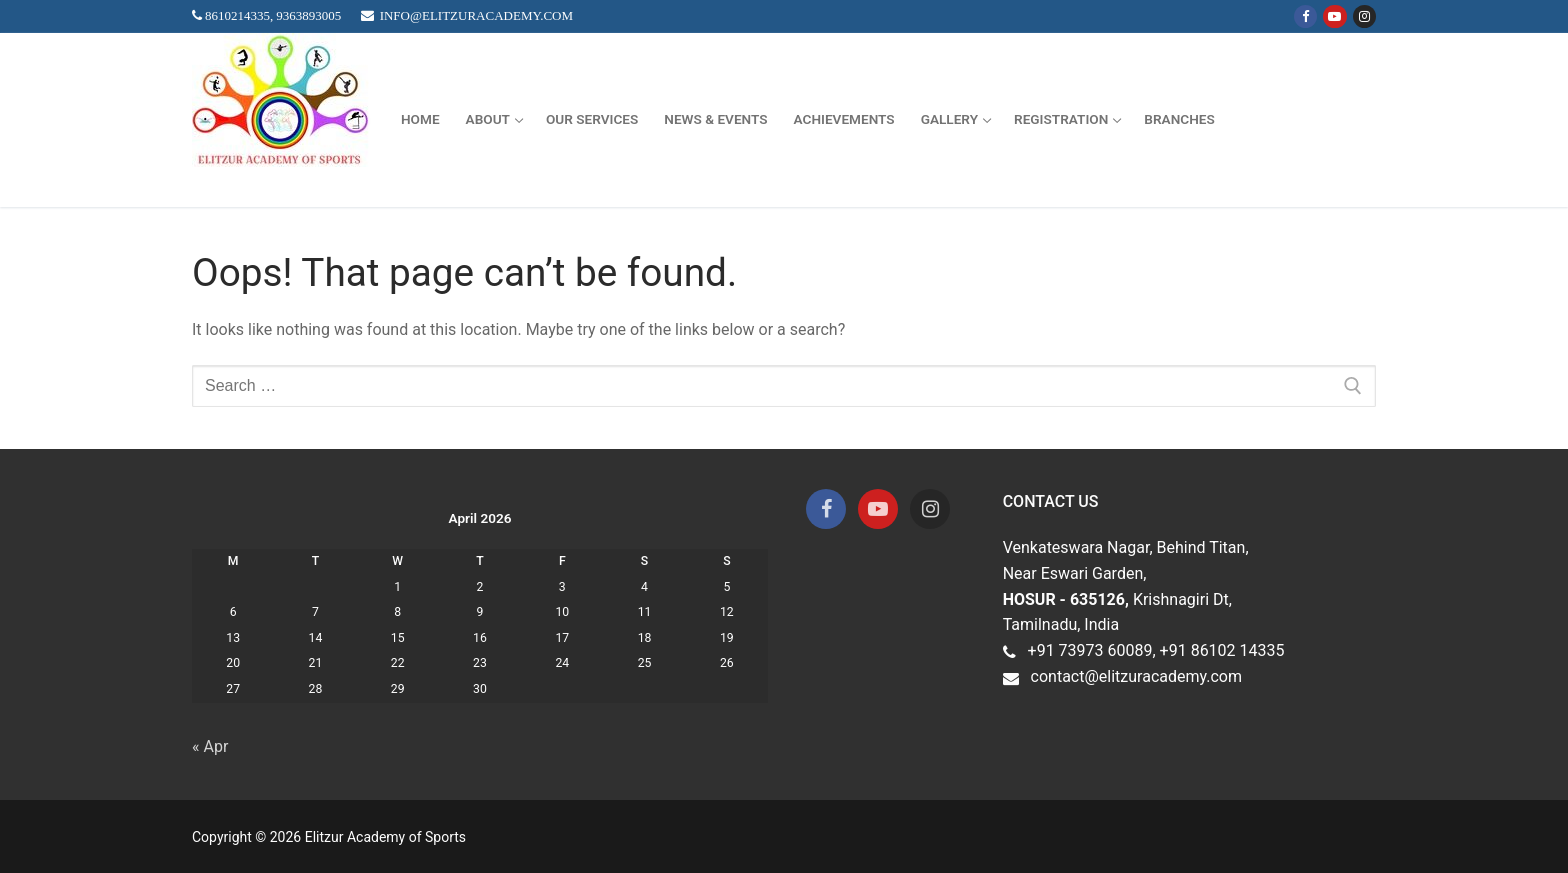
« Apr (210, 746)
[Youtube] (1334, 16)
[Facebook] (1305, 16)
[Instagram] (1364, 16)
